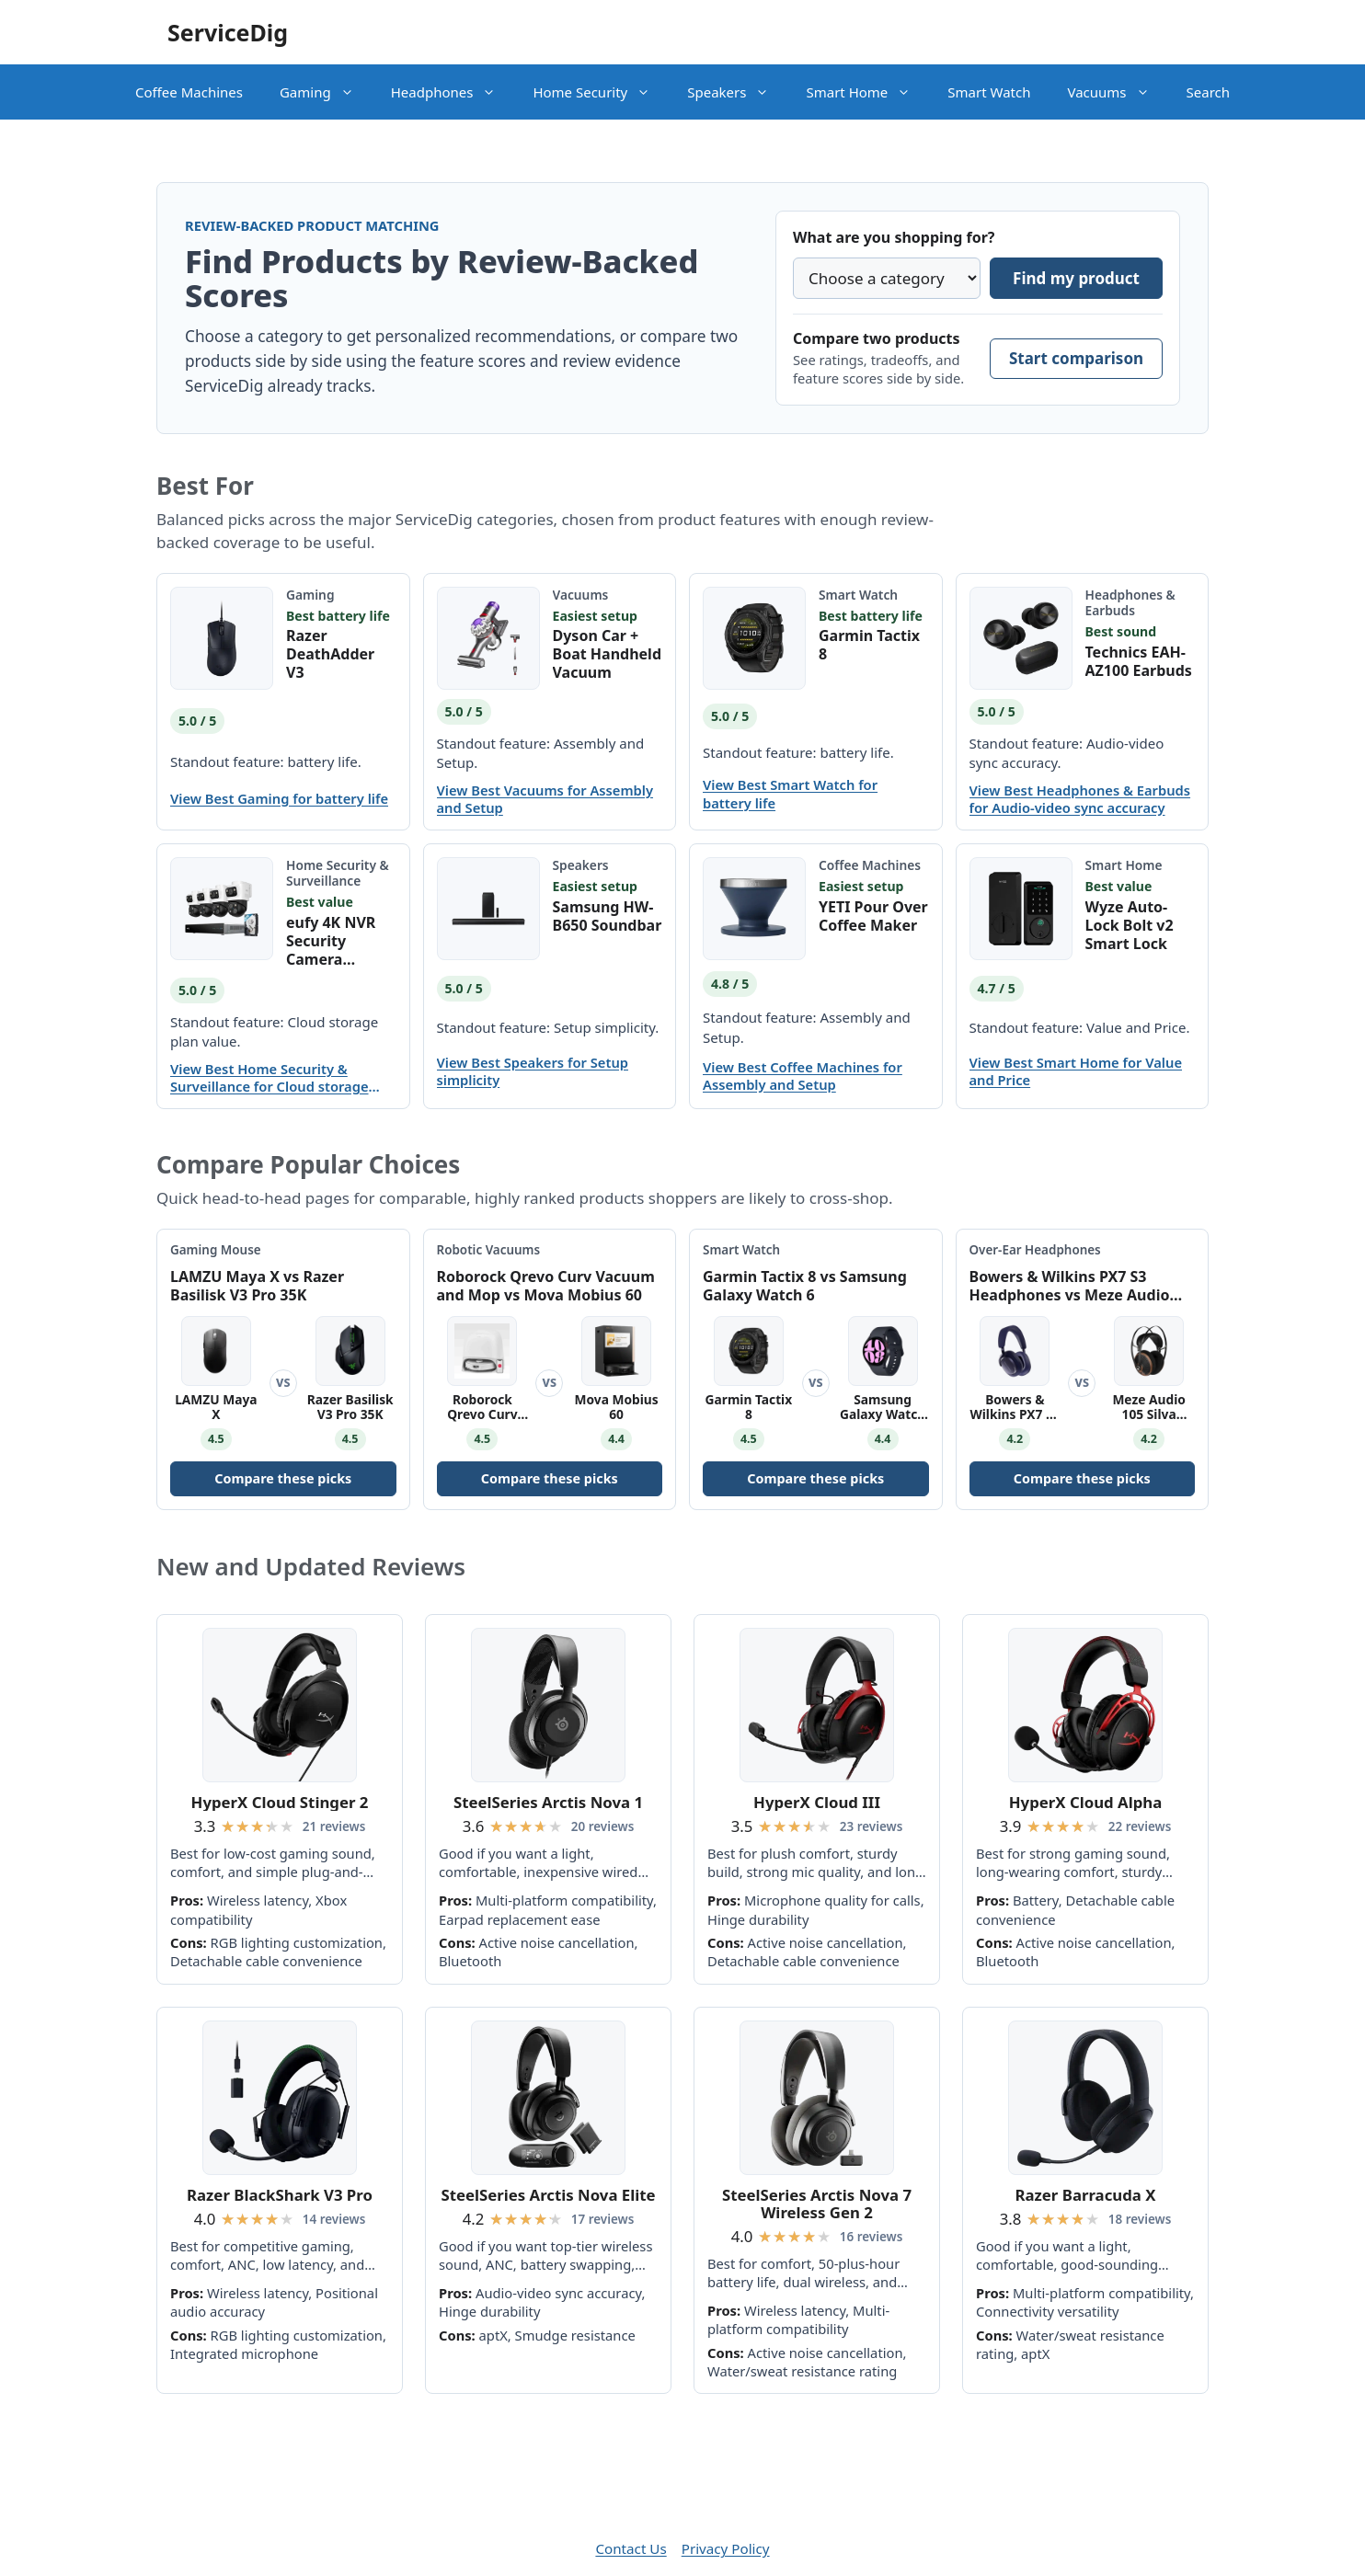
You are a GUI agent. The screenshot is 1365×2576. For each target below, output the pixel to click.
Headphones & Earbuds (1130, 602)
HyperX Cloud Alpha (1085, 1802)
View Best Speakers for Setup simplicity (533, 1071)
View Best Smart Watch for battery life (790, 793)
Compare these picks (282, 1478)
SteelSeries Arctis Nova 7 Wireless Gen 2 (817, 2204)
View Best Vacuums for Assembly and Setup (545, 799)
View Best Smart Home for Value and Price (1076, 1071)
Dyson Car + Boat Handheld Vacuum (607, 653)
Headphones (453, 92)
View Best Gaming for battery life (279, 798)
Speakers (737, 92)
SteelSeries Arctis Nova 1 (548, 1802)
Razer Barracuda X (1085, 2195)
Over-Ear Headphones (1035, 1250)
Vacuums (1117, 92)
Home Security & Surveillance (337, 872)
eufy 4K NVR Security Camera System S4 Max (340, 940)
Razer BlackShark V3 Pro (280, 2195)
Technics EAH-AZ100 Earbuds (1138, 661)
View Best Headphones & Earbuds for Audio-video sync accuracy (1080, 799)
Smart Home (867, 92)
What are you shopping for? (893, 237)
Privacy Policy (726, 2548)
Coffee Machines (189, 92)
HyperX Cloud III (816, 1802)
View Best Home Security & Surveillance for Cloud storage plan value (269, 1077)
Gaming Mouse (215, 1250)
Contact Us (630, 2548)
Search (1208, 92)
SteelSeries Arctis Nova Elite (548, 2195)
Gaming (326, 92)
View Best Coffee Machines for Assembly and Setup (802, 1076)
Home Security (601, 92)
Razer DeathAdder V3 (330, 653)
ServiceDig (227, 32)
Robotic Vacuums (489, 1250)
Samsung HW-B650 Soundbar (607, 916)
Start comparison (1076, 358)
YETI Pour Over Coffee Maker (873, 916)
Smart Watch (988, 92)
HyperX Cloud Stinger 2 (280, 1802)
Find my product (1076, 278)
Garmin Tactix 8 (869, 644)
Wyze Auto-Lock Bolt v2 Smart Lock (1129, 925)
